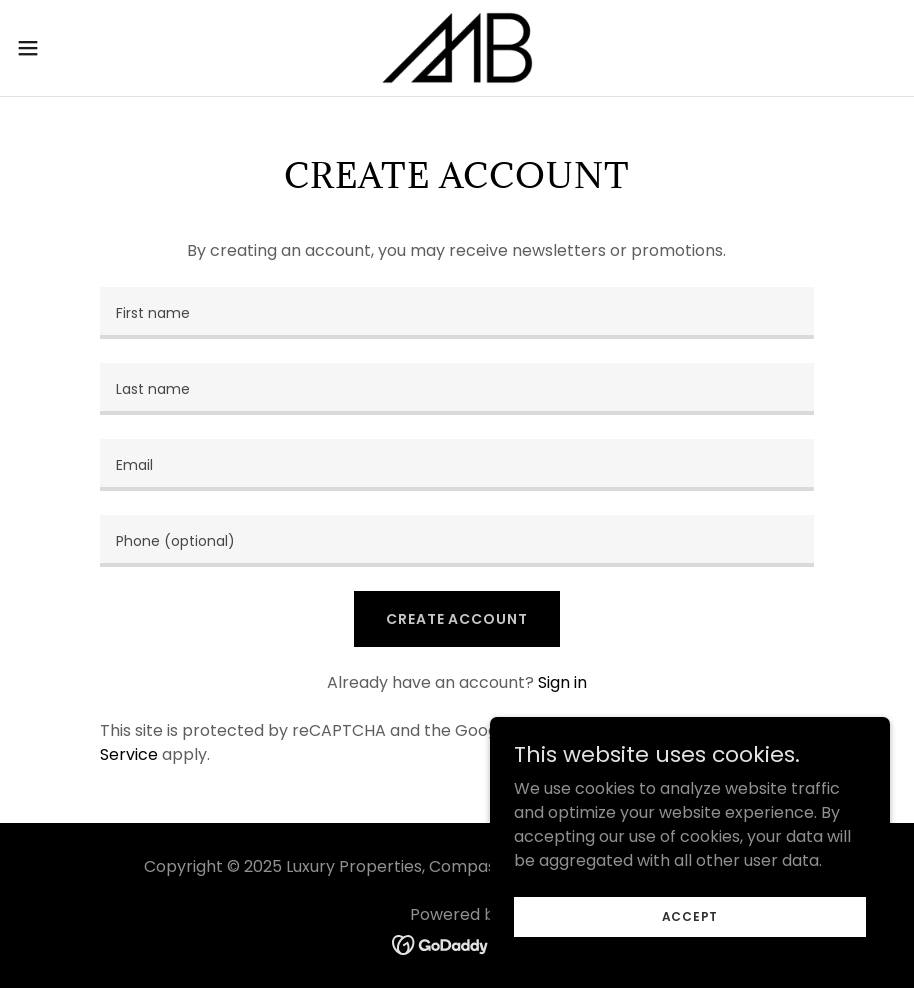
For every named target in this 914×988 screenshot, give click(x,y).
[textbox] (457, 313)
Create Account (456, 619)
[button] (75, 48)
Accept (690, 915)
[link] (457, 48)
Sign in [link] (562, 682)
